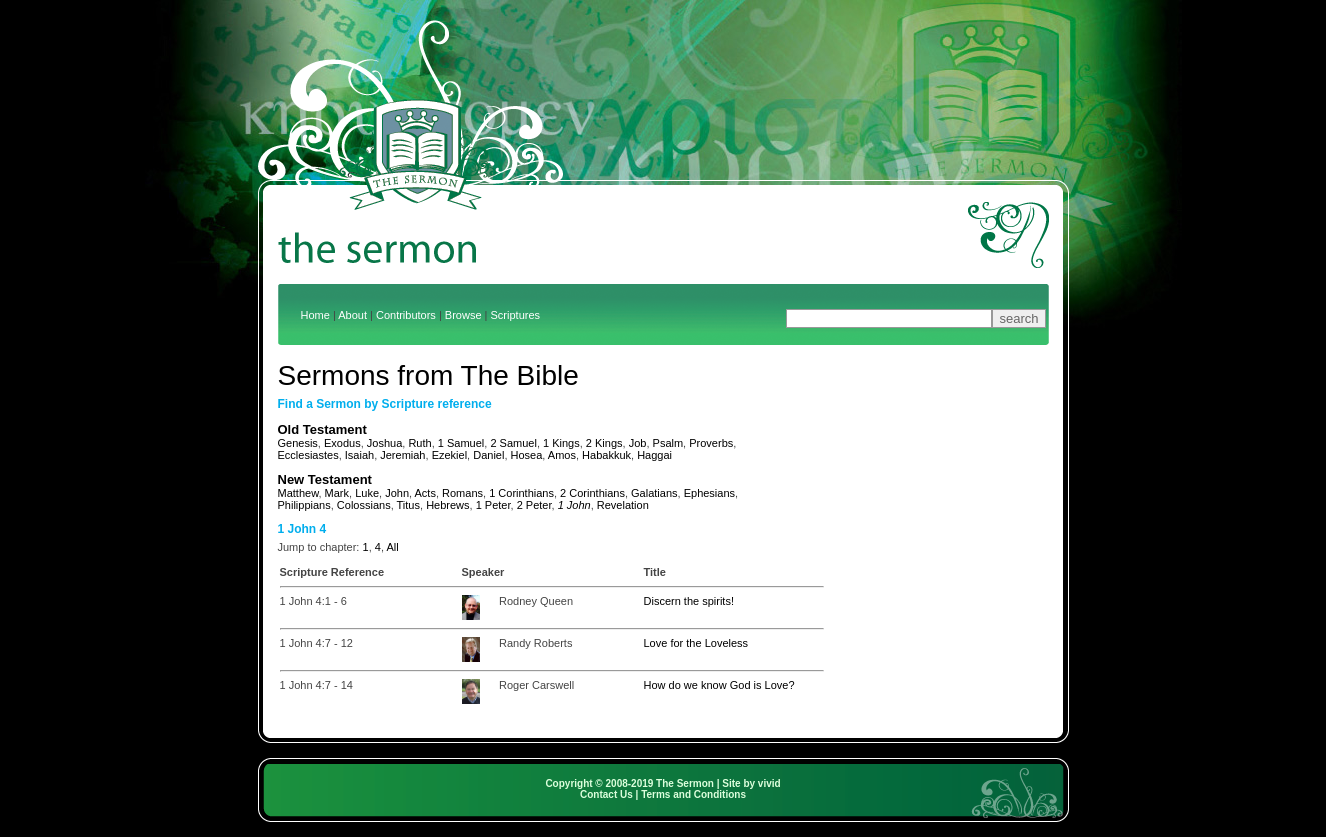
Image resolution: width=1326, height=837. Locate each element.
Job (638, 443)
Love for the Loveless (696, 643)
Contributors (406, 315)
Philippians (304, 505)
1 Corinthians (521, 493)
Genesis (298, 443)
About (352, 315)
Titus (408, 505)
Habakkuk (606, 455)
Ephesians (709, 493)
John (397, 493)
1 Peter (493, 505)
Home (315, 315)
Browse (463, 315)
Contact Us (606, 794)
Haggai (654, 455)
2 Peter (534, 505)
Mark (337, 493)
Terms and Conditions (693, 794)
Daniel (488, 455)
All (392, 547)
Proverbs (711, 443)
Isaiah (359, 455)
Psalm (668, 443)
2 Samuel (513, 443)
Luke (367, 493)
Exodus (342, 443)
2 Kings (604, 443)
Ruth (419, 443)
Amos (562, 455)
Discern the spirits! (689, 601)
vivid (769, 783)
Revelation (623, 505)
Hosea (527, 455)
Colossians (364, 505)
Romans (462, 493)
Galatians (654, 493)
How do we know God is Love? (719, 685)
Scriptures (516, 315)
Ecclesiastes (308, 455)
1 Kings (561, 443)
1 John (574, 505)
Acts (425, 493)
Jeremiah (402, 455)
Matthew (298, 493)
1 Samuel (461, 443)
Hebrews (447, 505)
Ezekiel (449, 455)
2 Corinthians (592, 493)
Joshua (384, 443)
